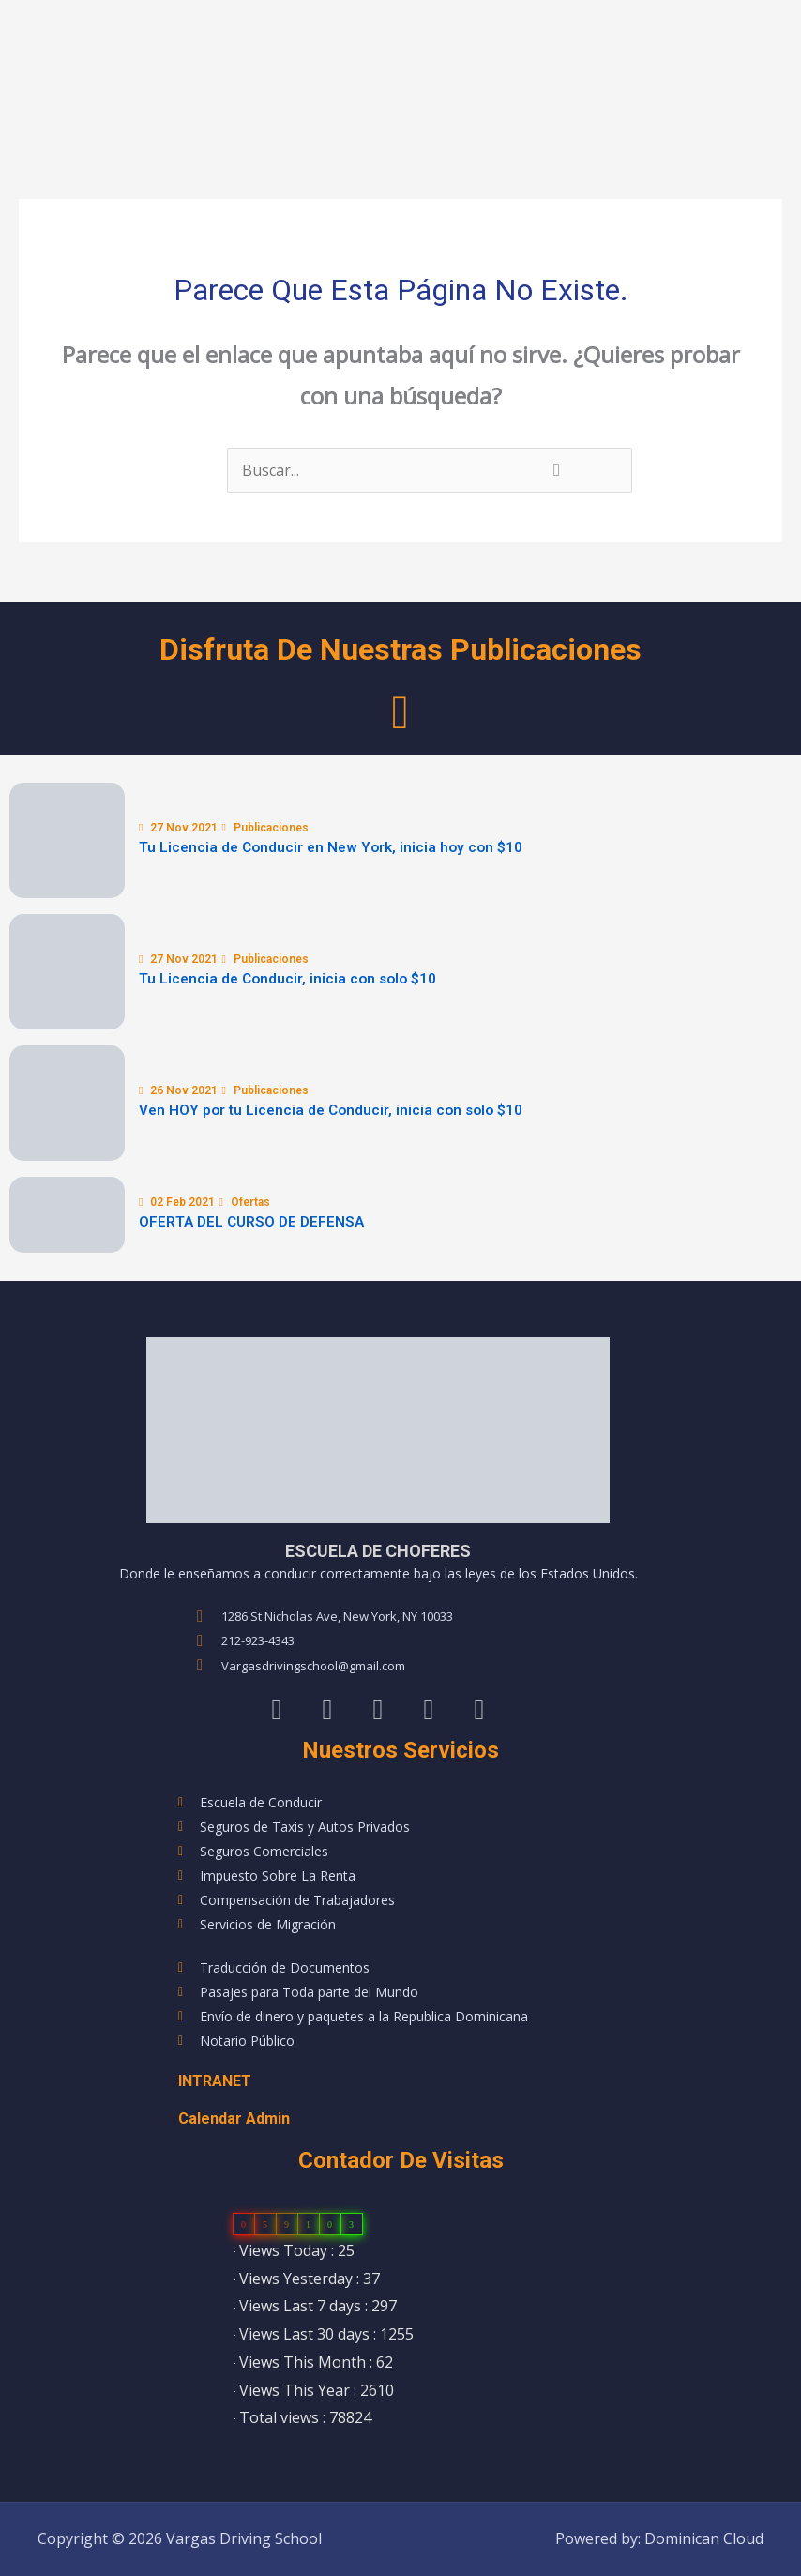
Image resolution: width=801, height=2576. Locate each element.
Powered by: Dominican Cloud (659, 2538)
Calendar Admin (234, 2118)
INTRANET (214, 2081)
